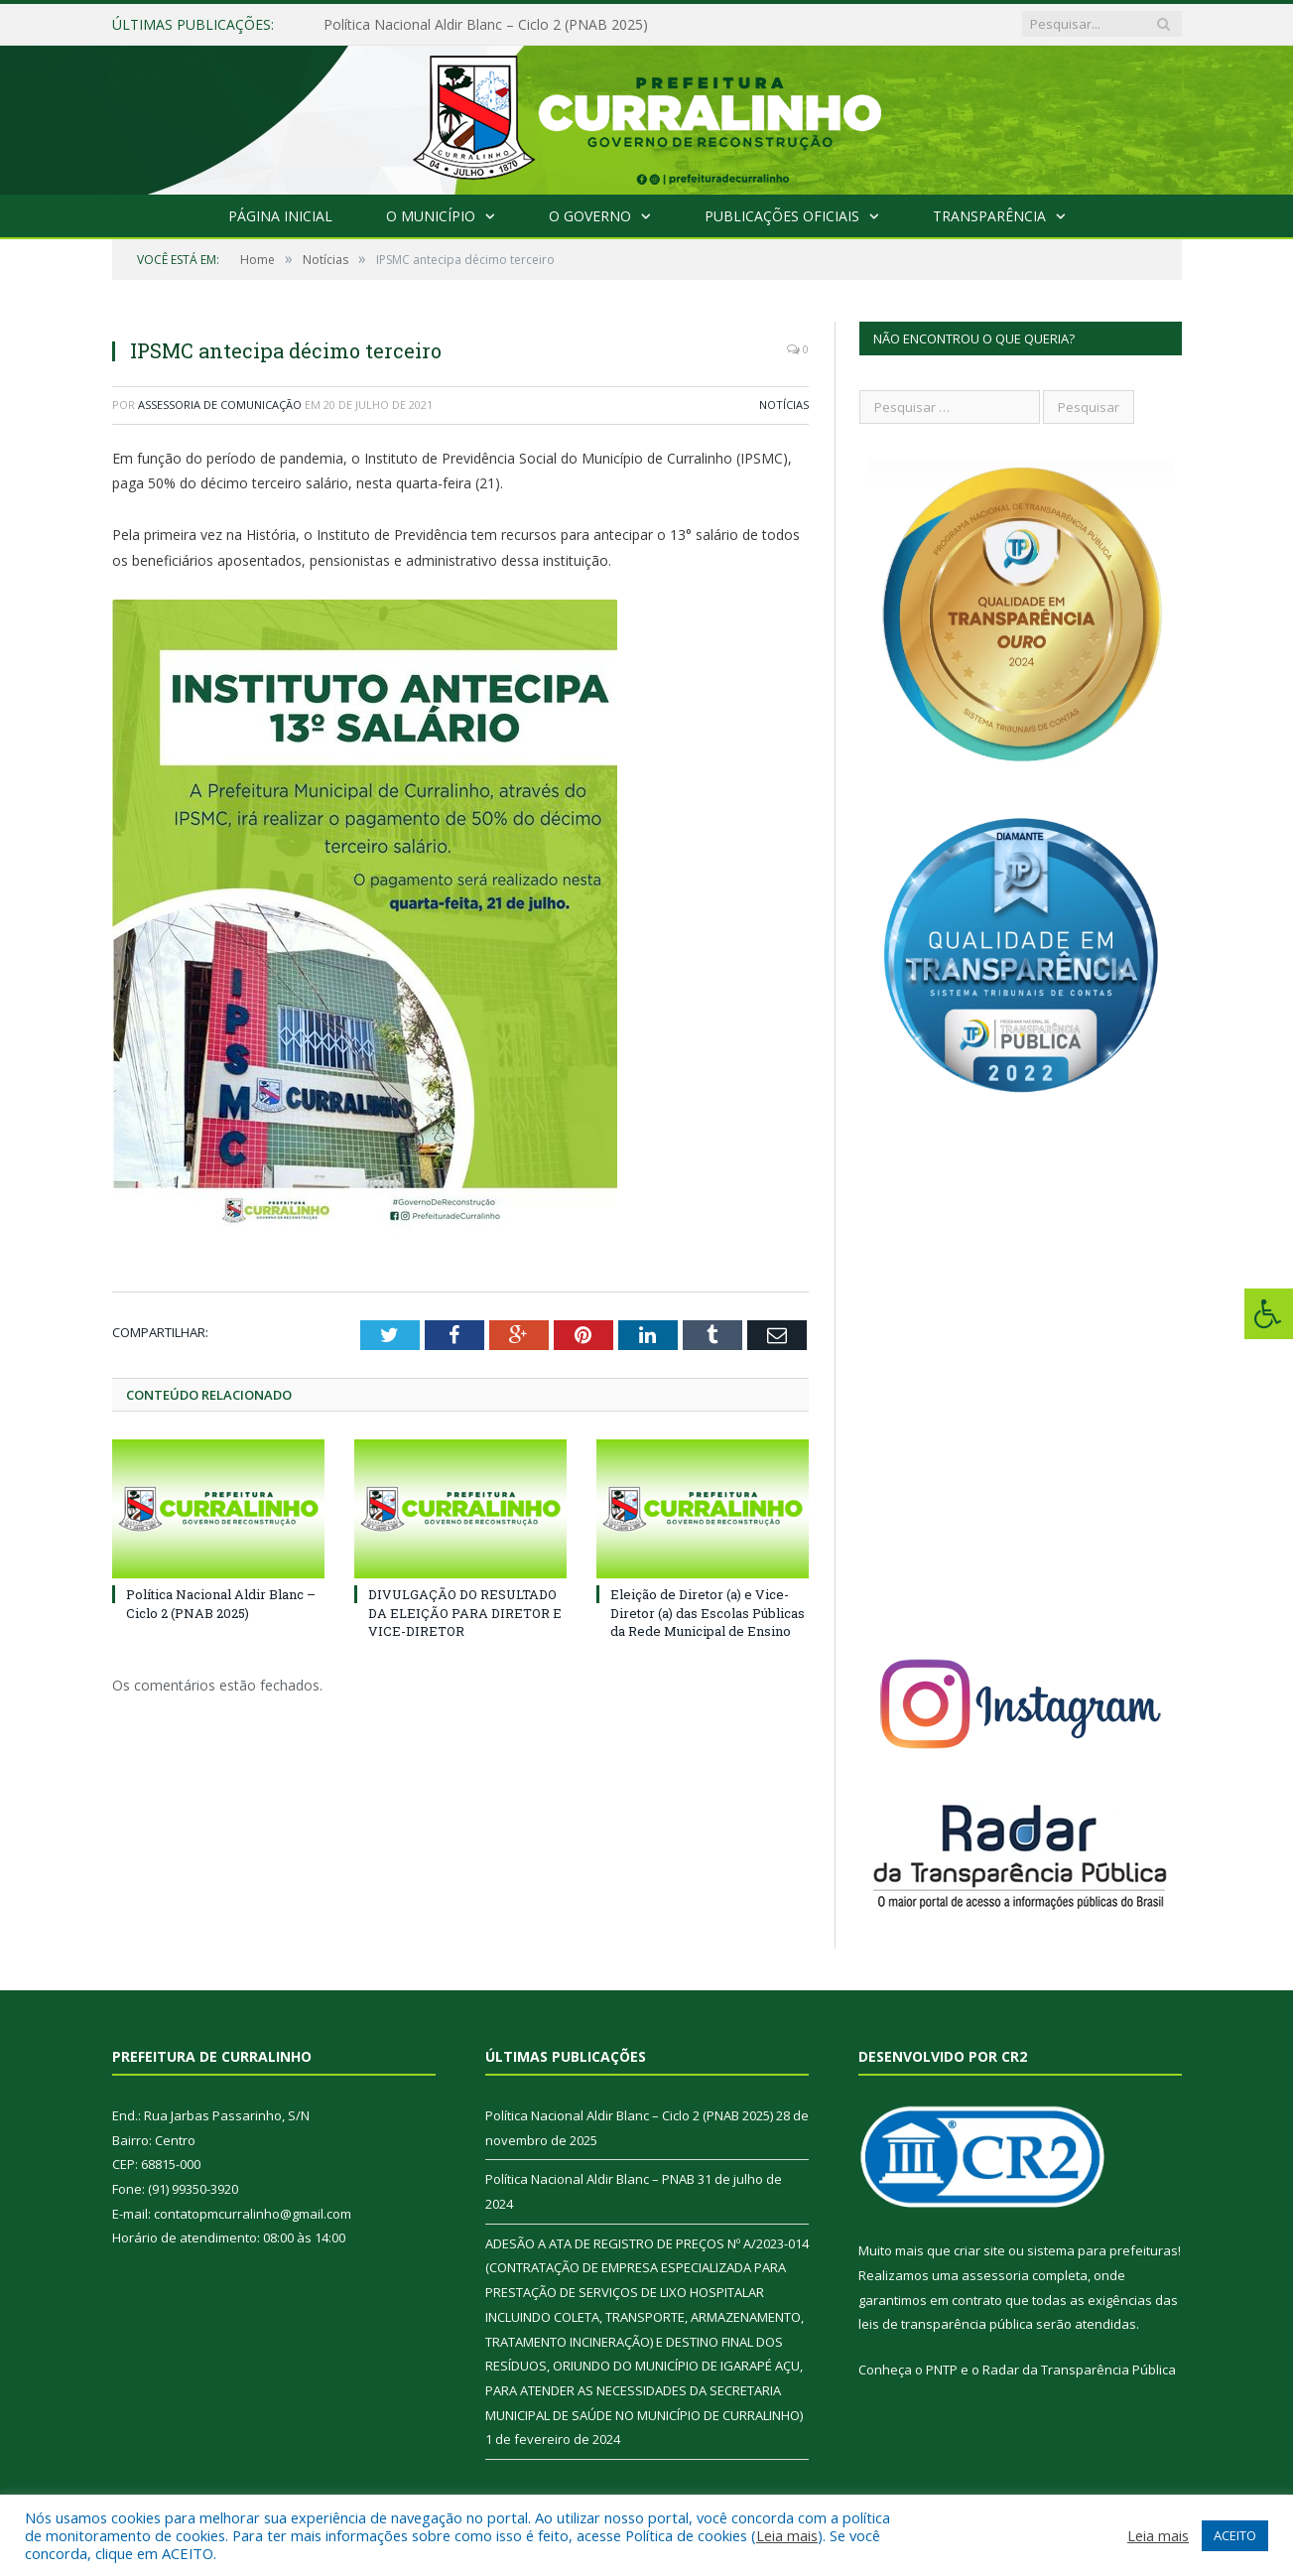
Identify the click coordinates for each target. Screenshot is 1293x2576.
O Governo (590, 215)
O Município (430, 215)
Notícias (784, 404)
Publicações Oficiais (782, 215)
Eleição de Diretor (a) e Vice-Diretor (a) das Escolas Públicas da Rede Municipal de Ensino (707, 1612)
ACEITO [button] (1235, 2535)
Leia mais (787, 2535)
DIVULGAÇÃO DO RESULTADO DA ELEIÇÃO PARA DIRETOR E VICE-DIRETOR (465, 1612)
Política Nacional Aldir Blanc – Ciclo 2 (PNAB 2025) (485, 25)
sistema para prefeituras (1102, 2250)
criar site (979, 2250)
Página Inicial (280, 215)
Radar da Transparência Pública (1079, 2369)
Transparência (989, 215)
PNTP (942, 2369)
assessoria (995, 2275)
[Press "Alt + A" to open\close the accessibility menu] (1268, 1313)
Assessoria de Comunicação (220, 404)
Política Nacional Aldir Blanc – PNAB (590, 2179)
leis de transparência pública (945, 2324)
